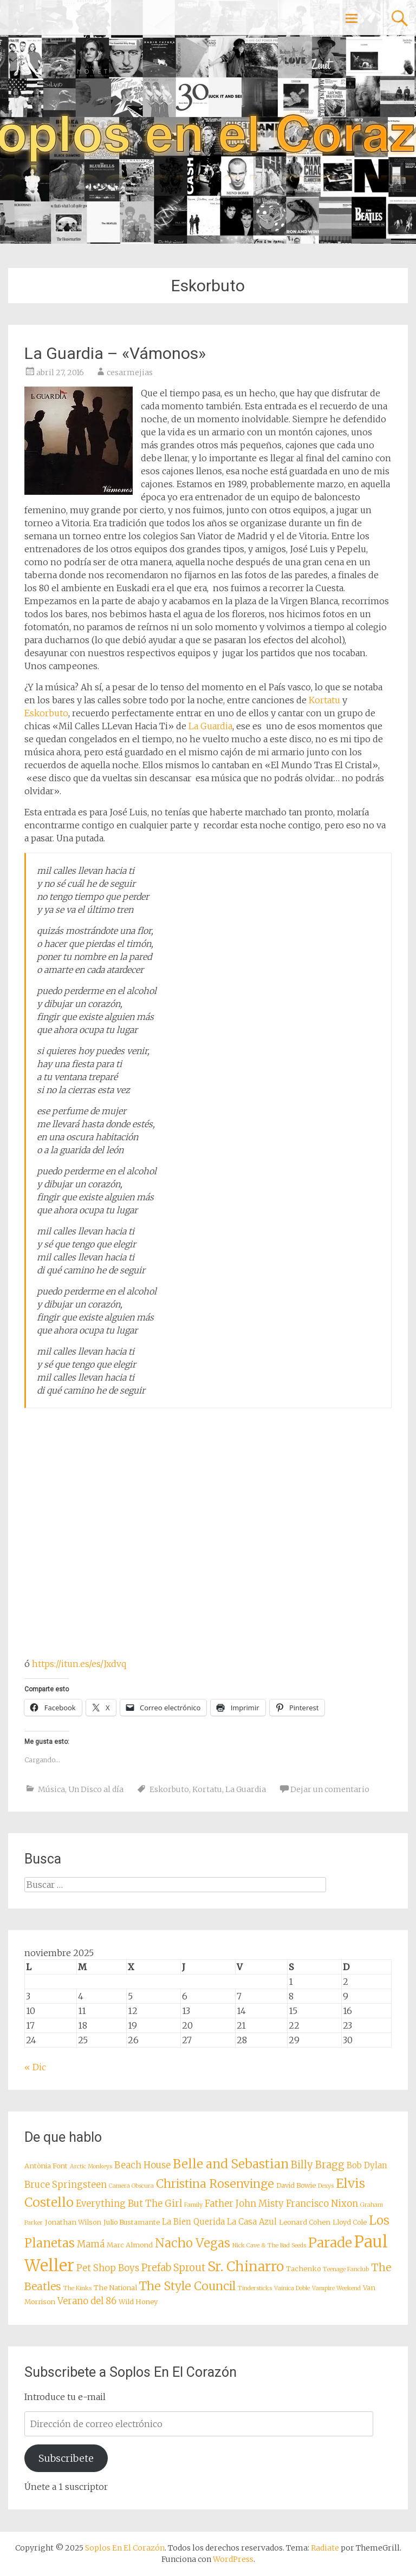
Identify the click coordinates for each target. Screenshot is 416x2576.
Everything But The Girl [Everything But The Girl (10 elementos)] (129, 2203)
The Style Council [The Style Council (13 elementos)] (187, 2286)
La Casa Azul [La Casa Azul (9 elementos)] (252, 2222)
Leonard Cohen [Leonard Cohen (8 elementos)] (304, 2222)
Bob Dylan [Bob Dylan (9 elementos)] (367, 2165)
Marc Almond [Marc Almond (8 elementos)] (130, 2244)
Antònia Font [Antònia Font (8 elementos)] (46, 2165)
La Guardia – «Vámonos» (115, 353)
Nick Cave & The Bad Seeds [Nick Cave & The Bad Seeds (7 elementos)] (269, 2245)
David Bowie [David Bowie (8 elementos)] (296, 2185)
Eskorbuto (46, 713)
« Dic (35, 2067)
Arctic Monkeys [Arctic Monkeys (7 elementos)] (91, 2166)
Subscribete (66, 2458)
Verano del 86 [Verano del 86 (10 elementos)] (86, 2301)
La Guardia (210, 726)
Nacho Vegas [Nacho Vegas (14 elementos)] (192, 2243)
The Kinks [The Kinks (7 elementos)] (77, 2288)
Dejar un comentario (329, 1789)
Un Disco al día (95, 1789)
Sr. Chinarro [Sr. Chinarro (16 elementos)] (245, 2266)
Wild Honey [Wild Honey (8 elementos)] (138, 2301)
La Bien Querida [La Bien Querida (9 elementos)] (193, 2222)
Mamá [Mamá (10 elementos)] (91, 2244)
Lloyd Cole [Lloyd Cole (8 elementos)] (350, 2222)
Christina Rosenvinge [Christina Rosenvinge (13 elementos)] (215, 2183)
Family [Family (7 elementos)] (193, 2204)
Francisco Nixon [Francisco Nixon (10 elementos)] (322, 2203)
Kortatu (324, 700)
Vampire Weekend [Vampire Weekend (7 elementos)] (336, 2288)
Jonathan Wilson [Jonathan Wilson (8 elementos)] (73, 2222)
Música (51, 1789)
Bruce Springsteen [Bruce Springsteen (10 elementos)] (65, 2185)
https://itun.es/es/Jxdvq (79, 1663)
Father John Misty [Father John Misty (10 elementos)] (244, 2203)
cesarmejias (130, 372)
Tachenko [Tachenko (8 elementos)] (303, 2268)
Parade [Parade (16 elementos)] (330, 2242)
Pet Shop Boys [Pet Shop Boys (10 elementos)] (107, 2268)
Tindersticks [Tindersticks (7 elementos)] (255, 2288)
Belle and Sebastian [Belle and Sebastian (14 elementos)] (231, 2164)
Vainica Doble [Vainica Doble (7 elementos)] (292, 2288)
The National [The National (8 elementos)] (115, 2287)
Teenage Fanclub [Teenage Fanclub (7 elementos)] (346, 2269)
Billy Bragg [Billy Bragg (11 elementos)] (317, 2165)
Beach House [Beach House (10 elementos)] (142, 2165)
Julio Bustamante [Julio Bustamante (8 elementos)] (131, 2222)
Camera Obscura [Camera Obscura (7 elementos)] (131, 2185)
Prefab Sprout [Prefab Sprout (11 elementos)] (173, 2267)
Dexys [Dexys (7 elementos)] (326, 2185)
